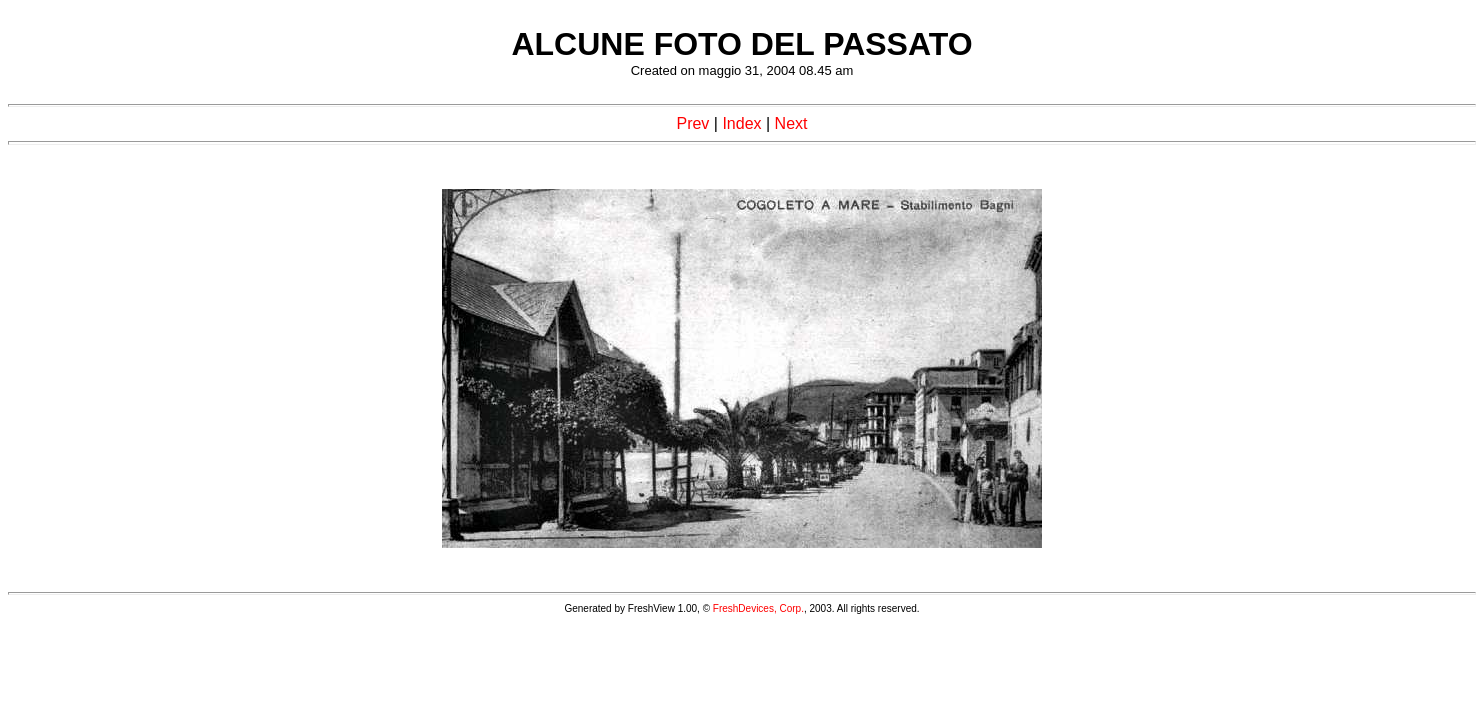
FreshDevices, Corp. (758, 608)
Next (791, 123)
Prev (692, 123)
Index (741, 123)
